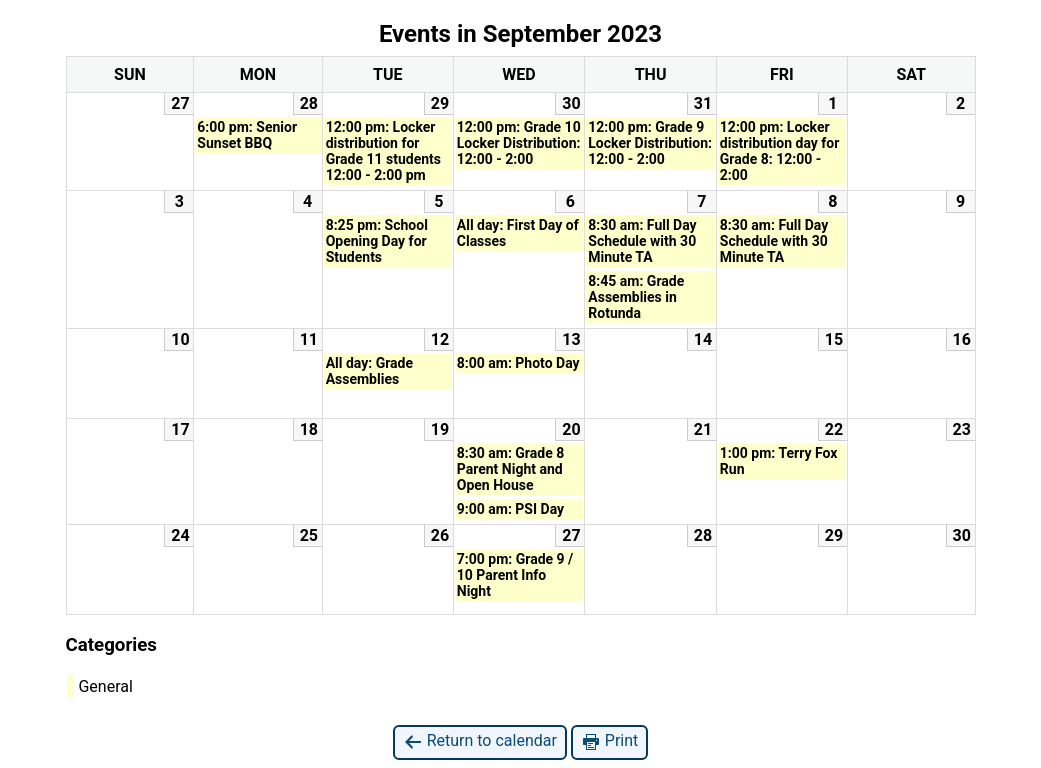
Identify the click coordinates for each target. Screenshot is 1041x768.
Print (609, 741)
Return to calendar (480, 741)
